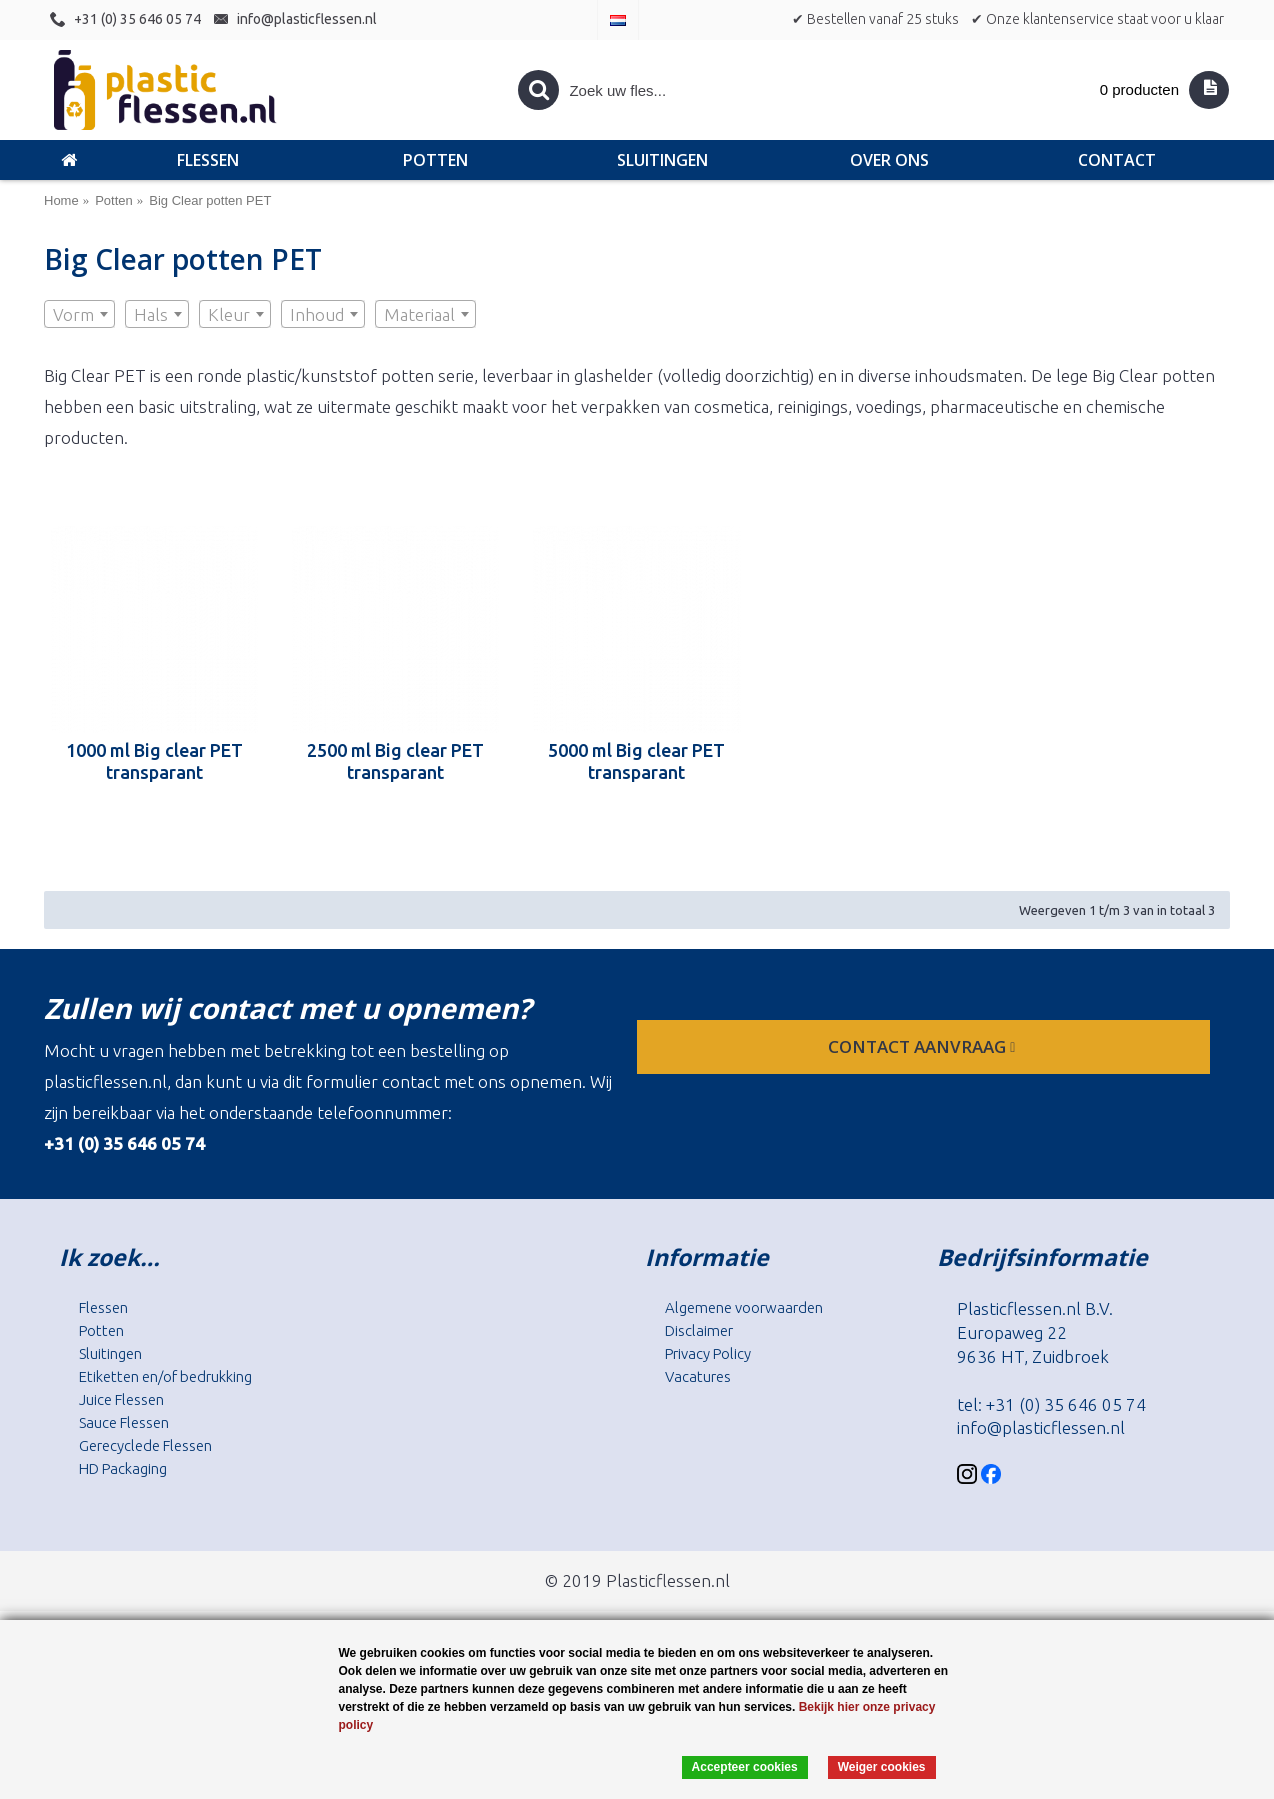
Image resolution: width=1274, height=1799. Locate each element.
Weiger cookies (882, 1767)
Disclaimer (699, 1330)
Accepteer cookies (745, 1767)
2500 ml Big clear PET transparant (395, 761)
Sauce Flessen (124, 1422)
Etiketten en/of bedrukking (165, 1376)
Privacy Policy (708, 1353)
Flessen (103, 1307)
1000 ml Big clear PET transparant (154, 761)
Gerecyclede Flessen (145, 1445)
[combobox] (79, 314)
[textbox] (79, 315)
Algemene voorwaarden (744, 1307)
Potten (101, 1330)
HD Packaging (123, 1468)
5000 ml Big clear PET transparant (636, 761)
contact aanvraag (923, 1046)
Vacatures (698, 1376)
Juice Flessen (121, 1399)
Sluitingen (110, 1353)
